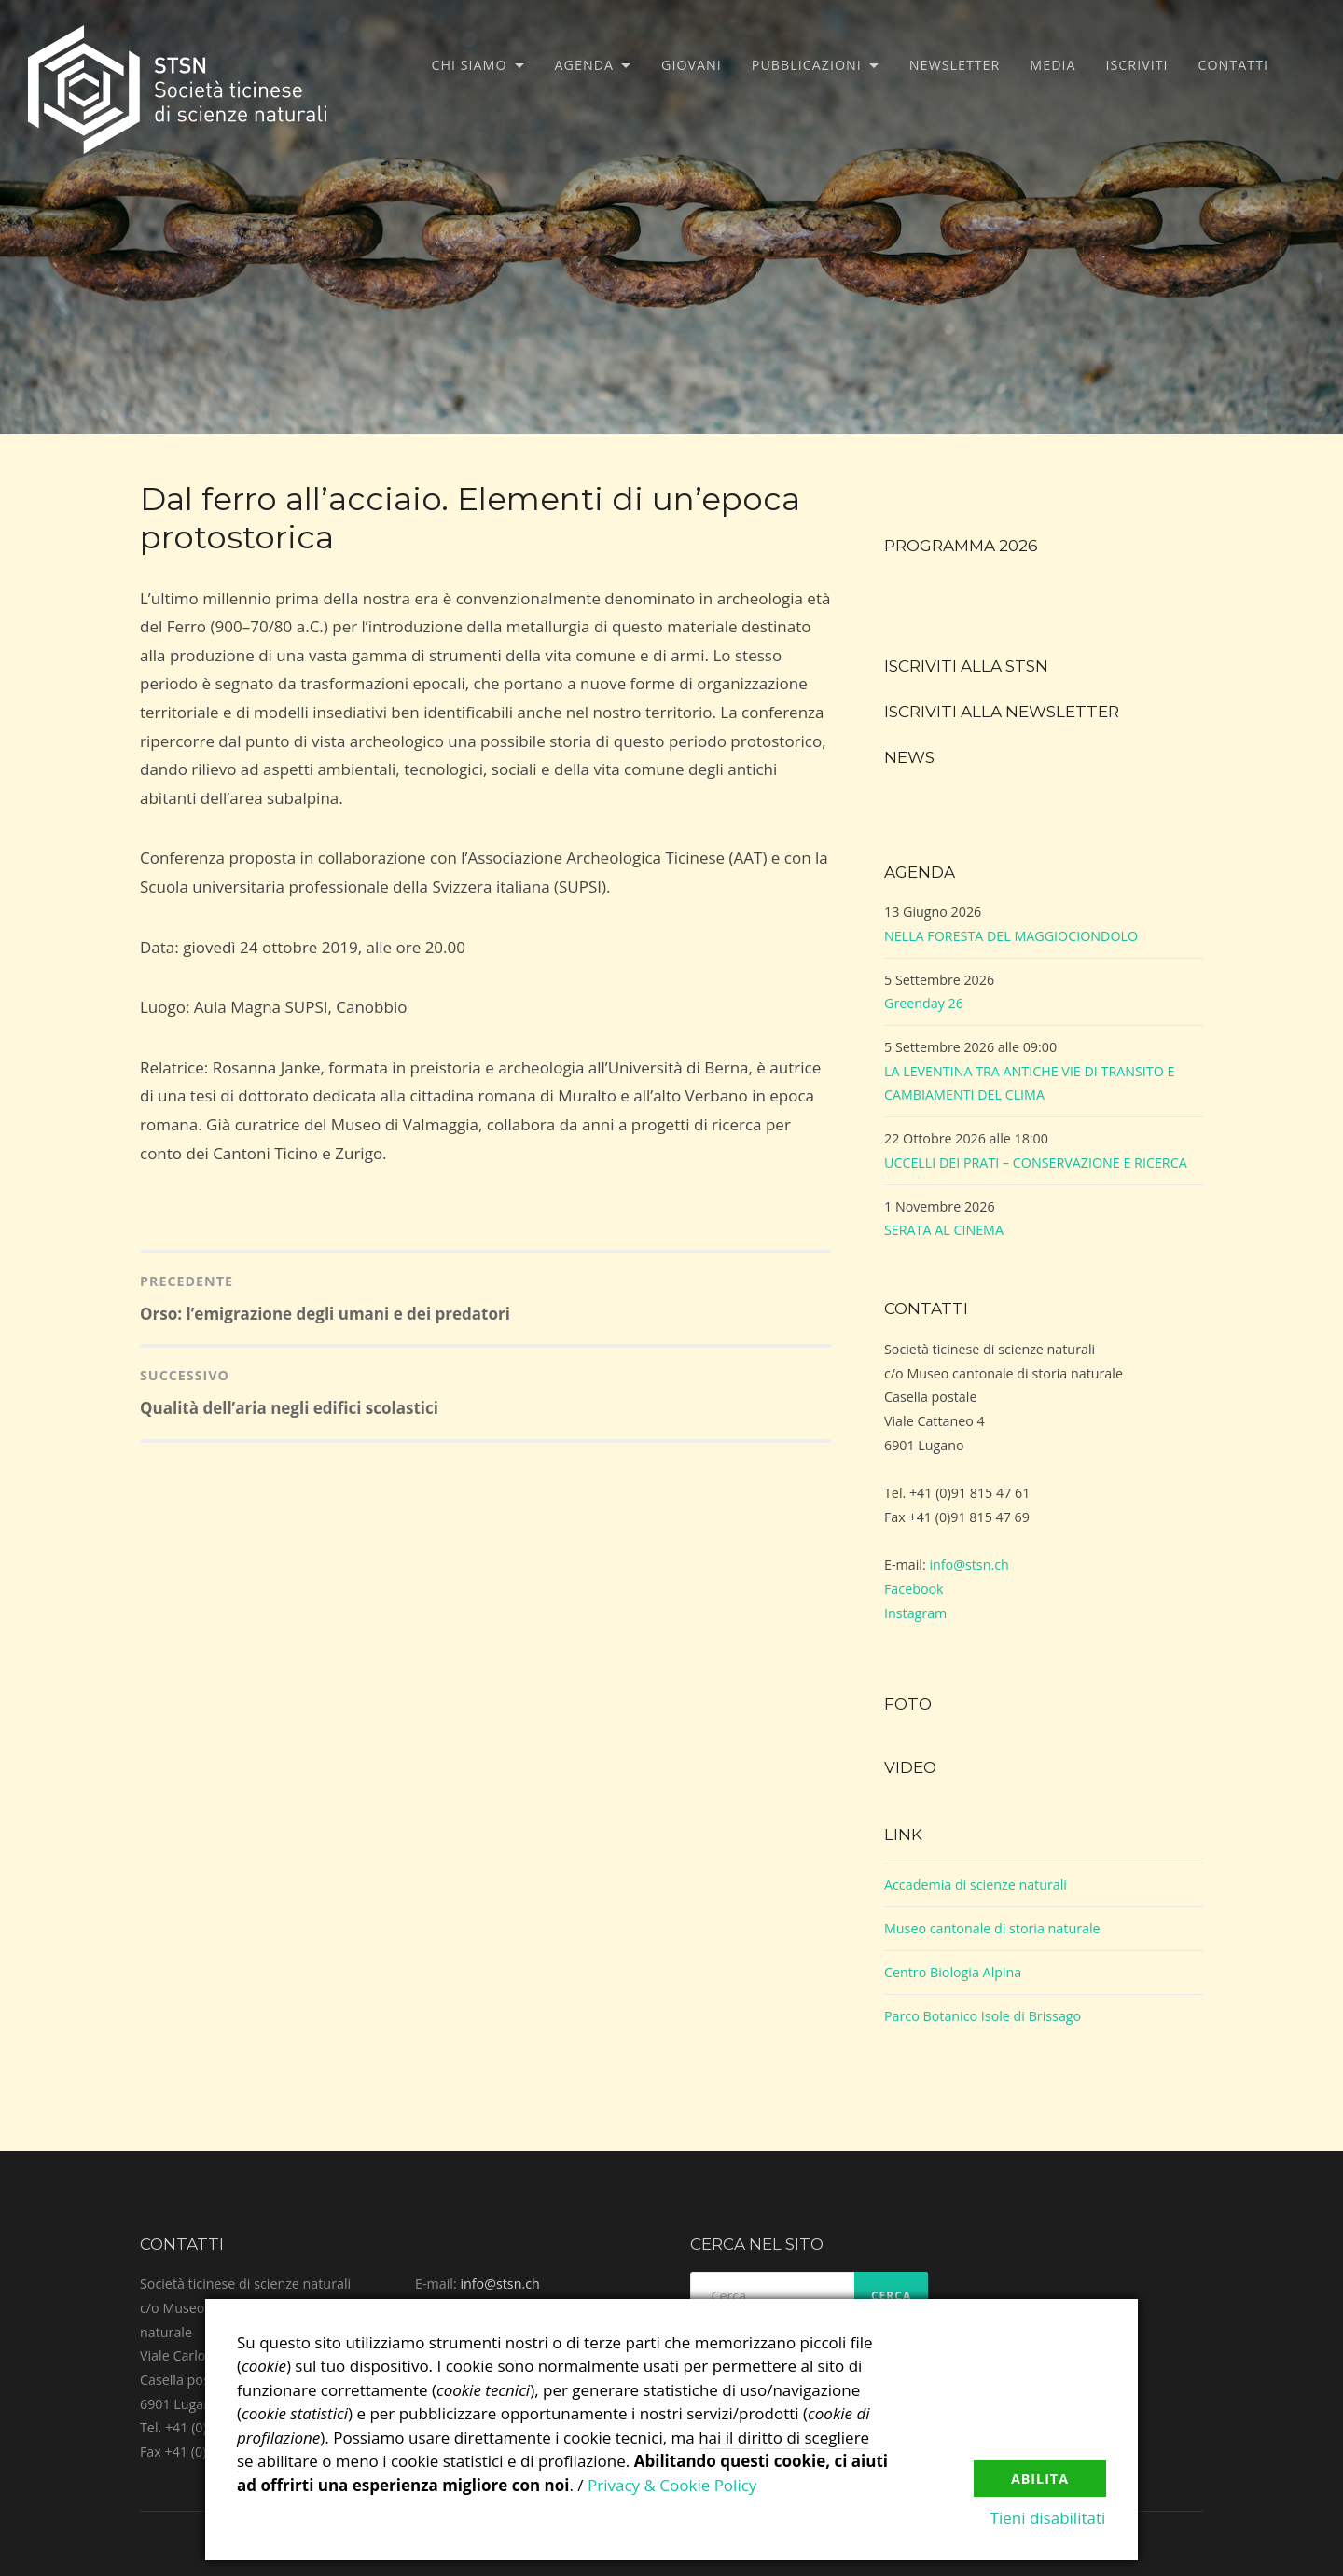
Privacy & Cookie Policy (672, 2485)
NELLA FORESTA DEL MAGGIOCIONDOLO (1011, 936)
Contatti (1233, 65)
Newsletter (955, 65)
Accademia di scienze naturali (975, 1884)
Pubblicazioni (807, 65)
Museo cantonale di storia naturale (992, 1928)
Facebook (914, 1589)
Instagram (915, 1613)
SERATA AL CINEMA (944, 1230)
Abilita (1040, 2477)
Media (1052, 65)
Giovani (691, 65)
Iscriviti (1137, 65)
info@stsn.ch (968, 1564)
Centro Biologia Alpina (952, 1972)
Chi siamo (469, 65)
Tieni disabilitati (1048, 2518)
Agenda (585, 65)
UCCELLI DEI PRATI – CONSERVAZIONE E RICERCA (1035, 1162)
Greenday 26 (923, 1003)
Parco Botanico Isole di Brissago (982, 2016)
